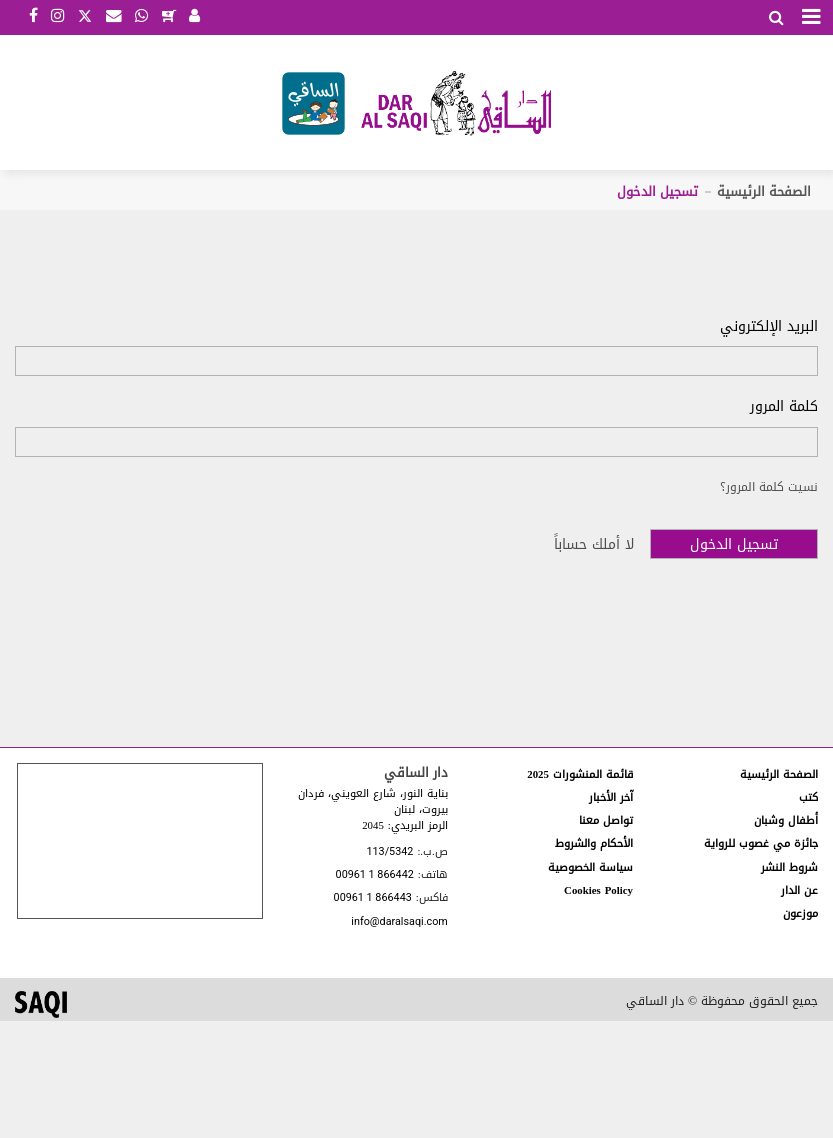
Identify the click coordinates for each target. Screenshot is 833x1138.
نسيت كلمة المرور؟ (769, 487)
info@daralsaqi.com (399, 922)
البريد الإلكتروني (769, 327)
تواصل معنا (606, 820)
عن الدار (799, 890)
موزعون (800, 913)
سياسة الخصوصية (590, 867)
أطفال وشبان (786, 820)
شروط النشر (789, 867)
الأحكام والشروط (594, 843)
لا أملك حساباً (594, 544)
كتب (808, 797)
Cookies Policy (598, 890)
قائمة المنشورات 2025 (580, 774)
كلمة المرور (784, 407)
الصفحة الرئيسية (764, 191)
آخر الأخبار (611, 797)
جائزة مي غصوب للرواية (761, 843)
